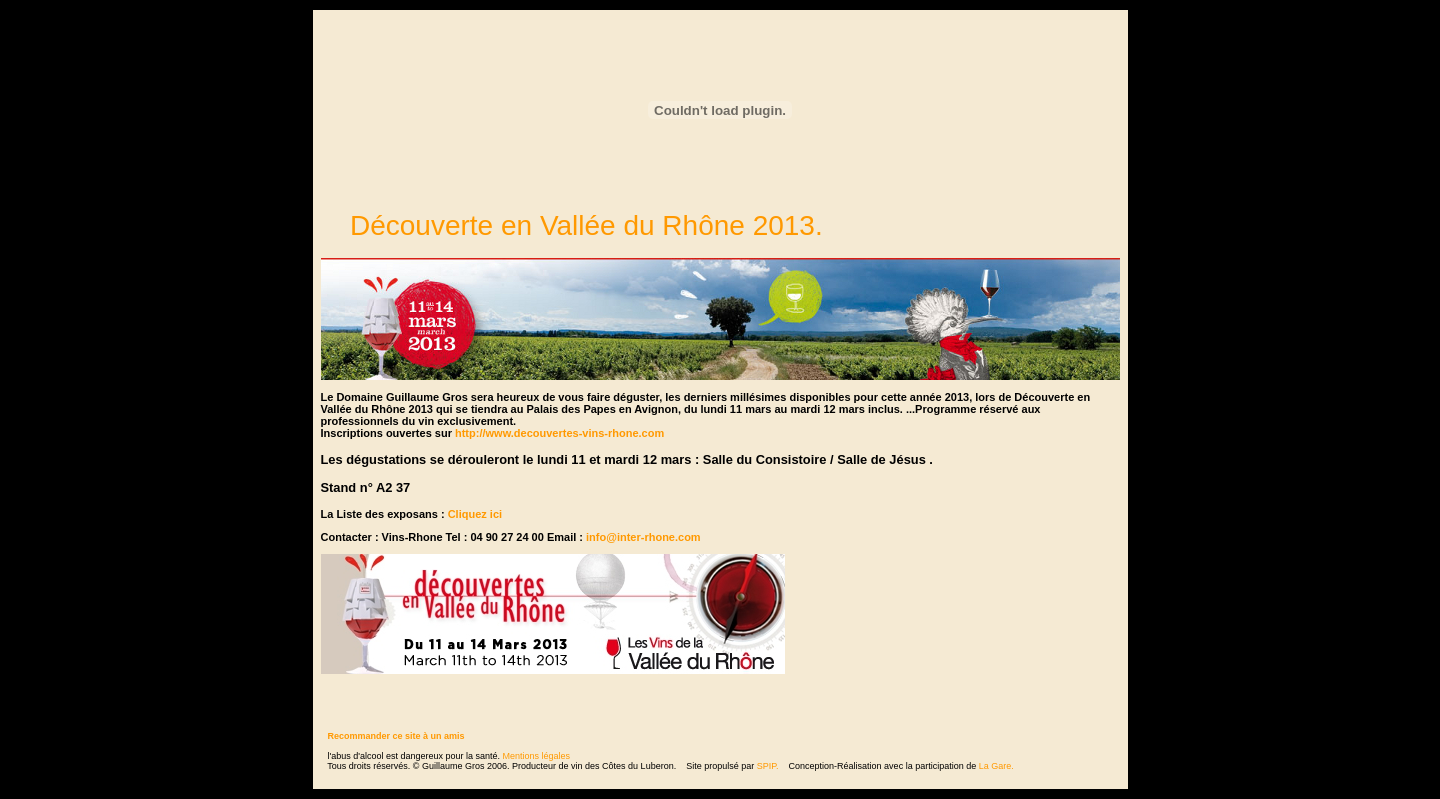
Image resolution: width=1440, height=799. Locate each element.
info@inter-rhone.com (643, 537)
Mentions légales (537, 756)
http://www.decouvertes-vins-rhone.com (559, 433)
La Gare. (996, 766)
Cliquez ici (475, 514)
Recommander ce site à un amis (396, 736)
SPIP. (768, 766)
